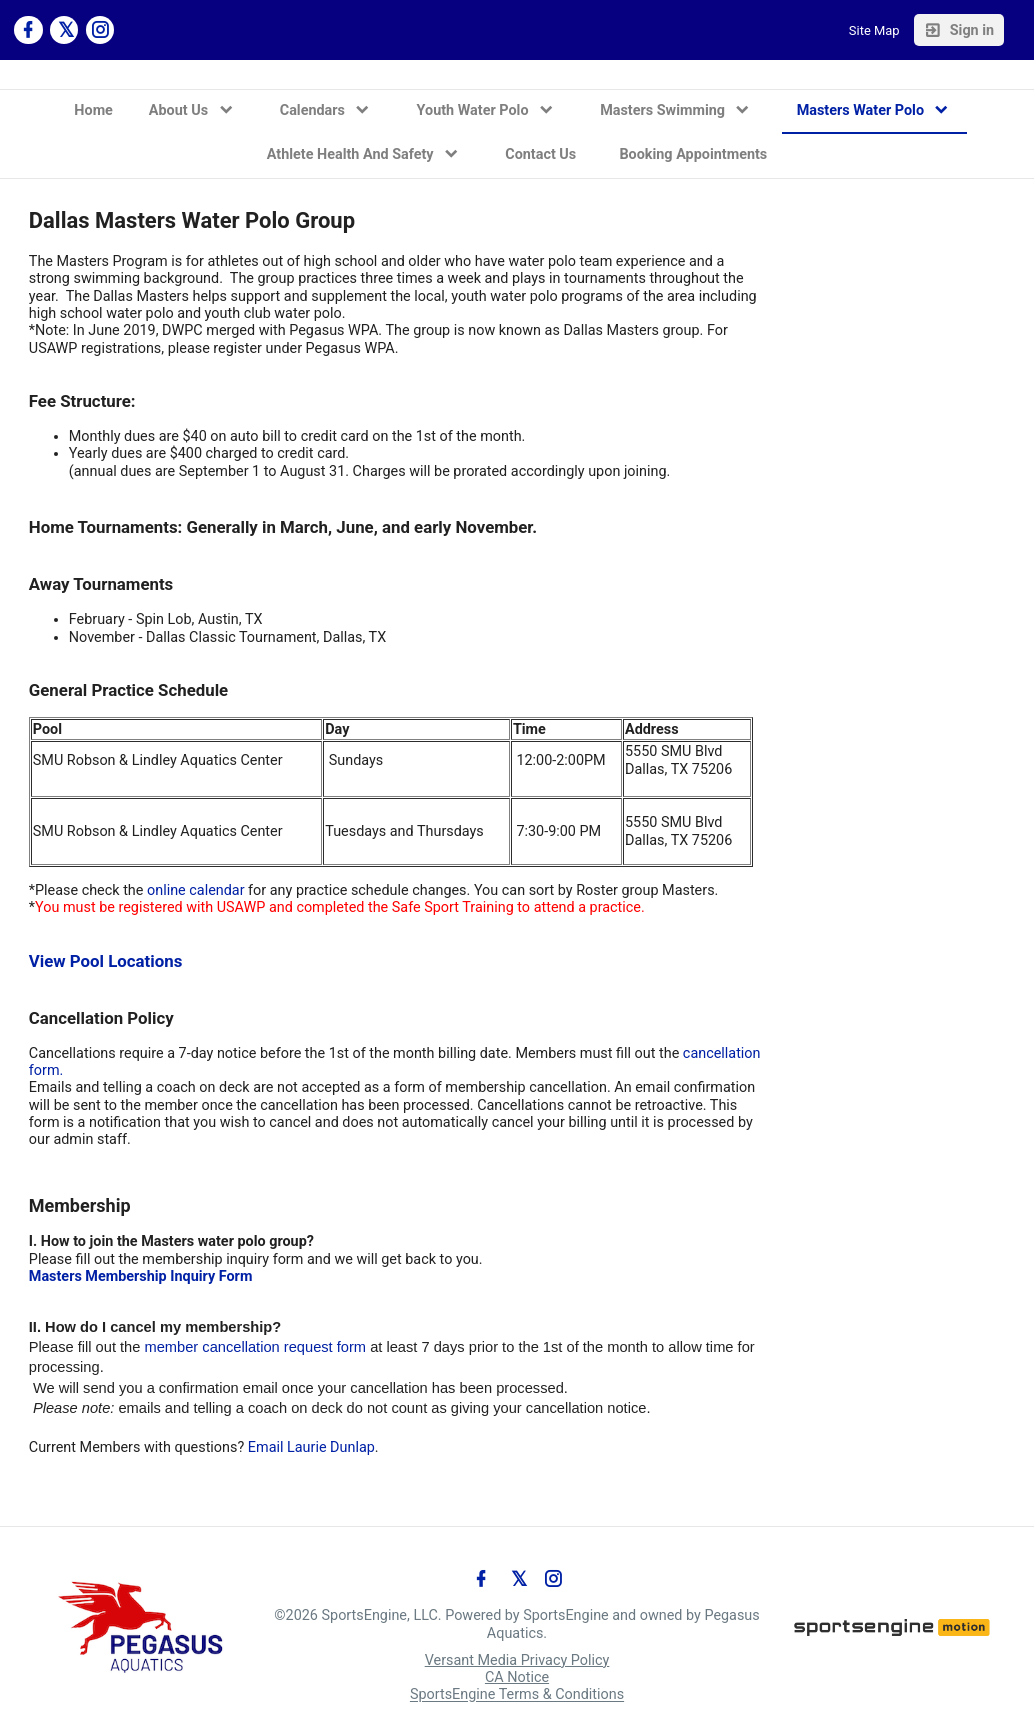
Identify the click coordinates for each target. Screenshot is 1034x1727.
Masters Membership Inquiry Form (141, 1276)
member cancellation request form (256, 1347)
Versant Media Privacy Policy (517, 1660)
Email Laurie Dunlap (311, 1447)
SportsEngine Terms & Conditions (517, 1695)
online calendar (196, 890)
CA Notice (517, 1677)
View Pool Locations (106, 961)
